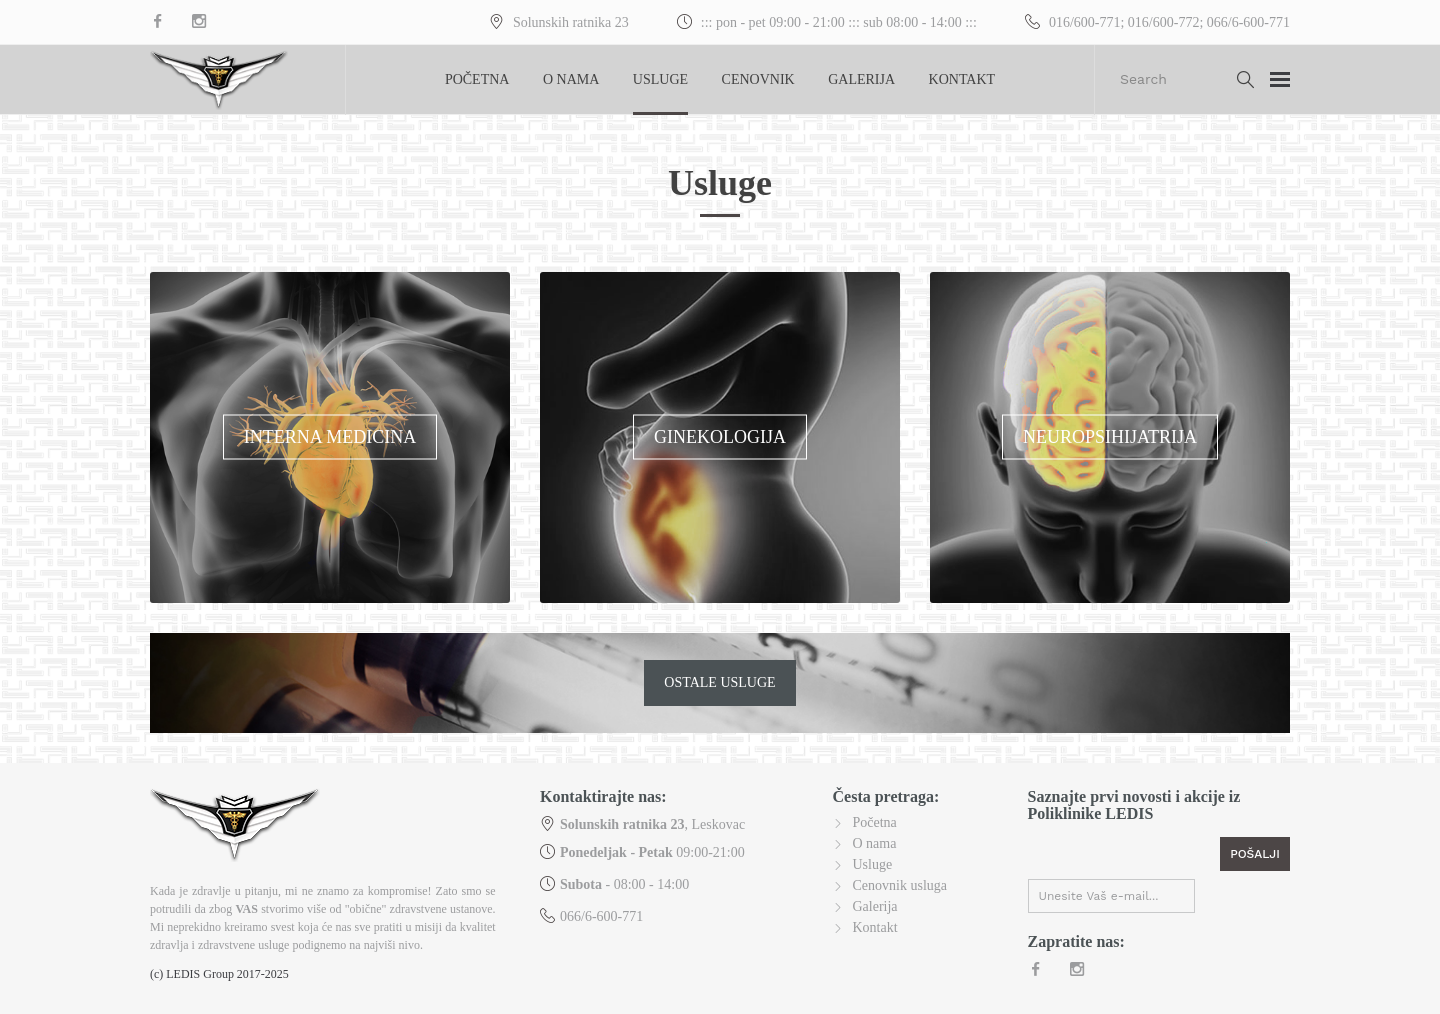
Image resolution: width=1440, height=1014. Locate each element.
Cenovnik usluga (900, 885)
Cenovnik (758, 79)
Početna (477, 79)
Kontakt (962, 79)
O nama (571, 79)
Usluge (660, 79)
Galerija (861, 79)
